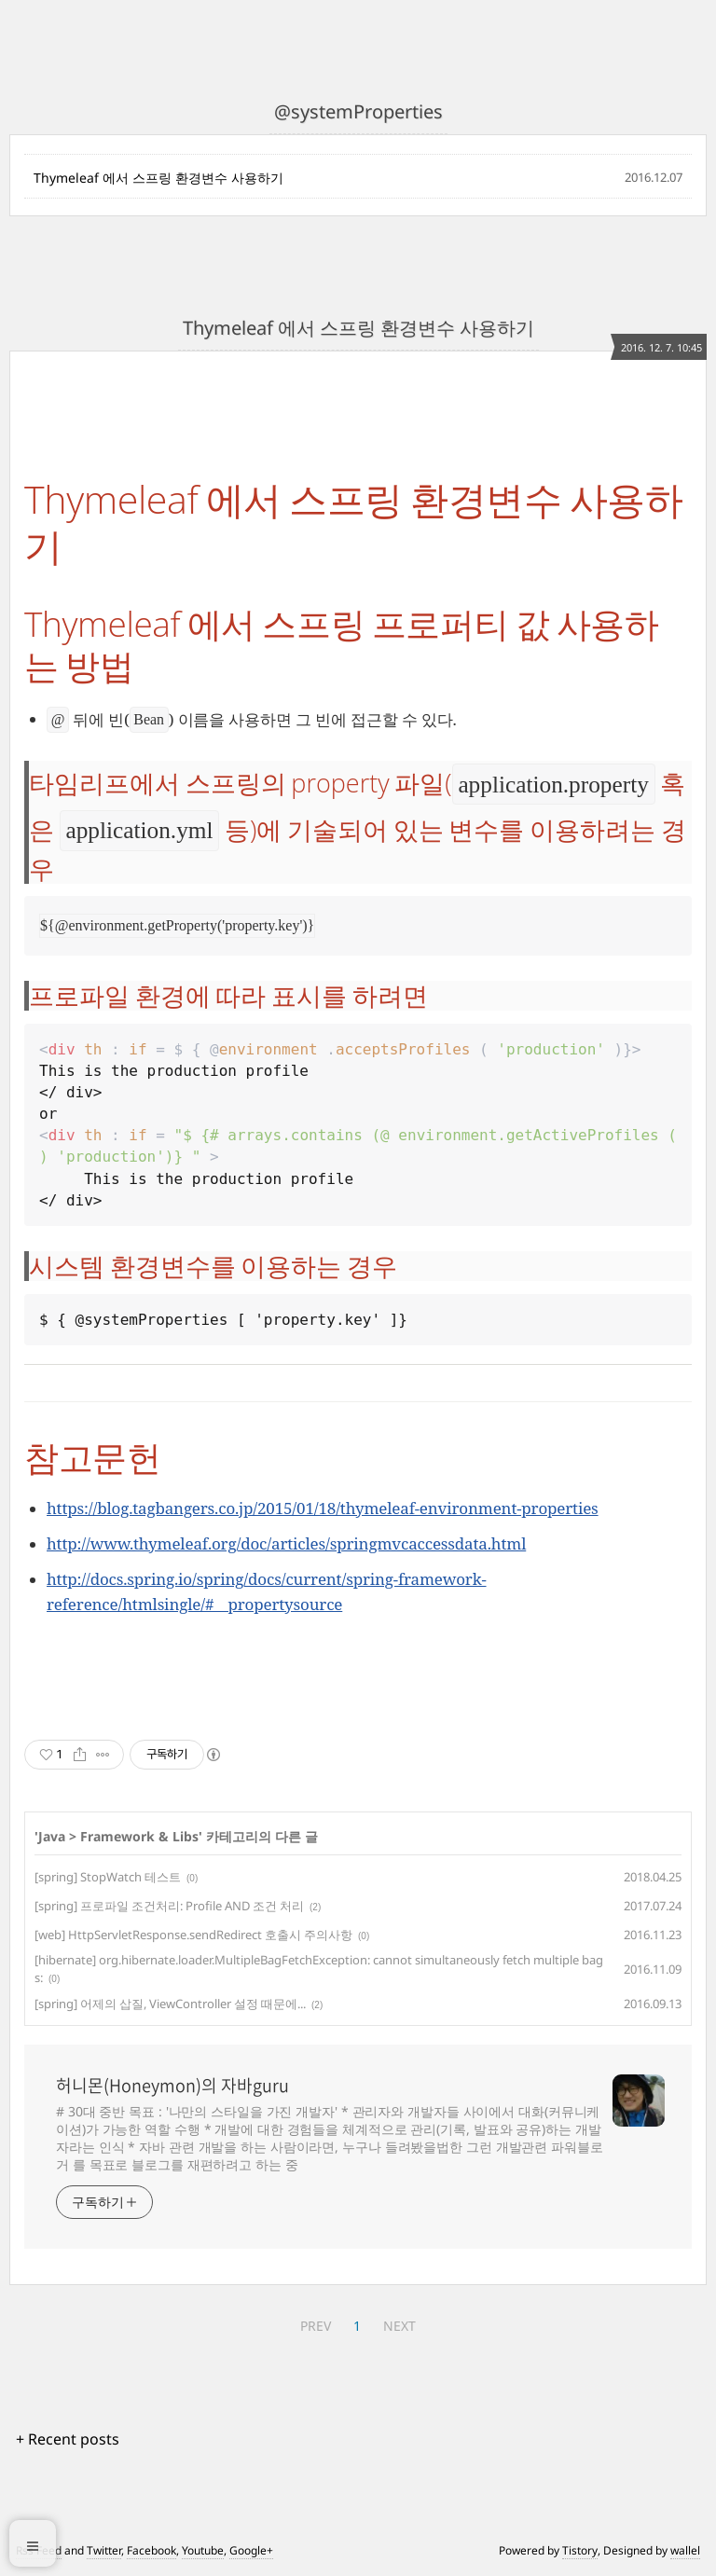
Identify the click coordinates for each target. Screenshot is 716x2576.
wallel (685, 2550)
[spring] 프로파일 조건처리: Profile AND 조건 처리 (169, 1905)
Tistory (580, 2550)
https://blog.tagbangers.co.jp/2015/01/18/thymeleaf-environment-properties (323, 1508)
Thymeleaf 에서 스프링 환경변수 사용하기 (158, 177)
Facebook (151, 2550)
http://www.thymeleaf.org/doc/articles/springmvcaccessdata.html (286, 1543)
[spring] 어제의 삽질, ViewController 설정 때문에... (170, 2003)
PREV (315, 2326)
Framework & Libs (139, 1836)
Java (51, 1836)
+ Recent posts (67, 2439)
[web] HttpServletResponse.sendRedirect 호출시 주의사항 (193, 1934)
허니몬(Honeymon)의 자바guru (172, 2085)
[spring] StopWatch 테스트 (107, 1876)
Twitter (104, 2550)
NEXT (399, 2326)
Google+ (251, 2550)
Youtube (203, 2550)
